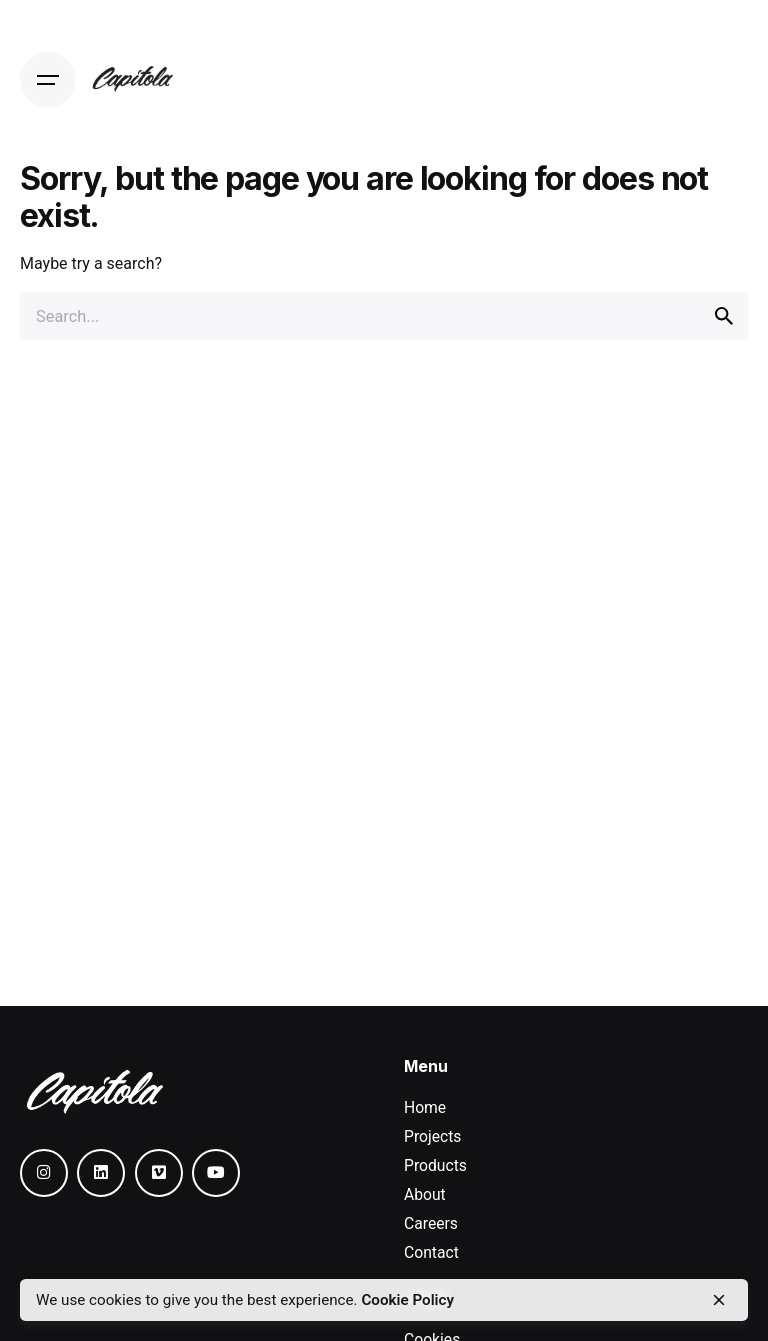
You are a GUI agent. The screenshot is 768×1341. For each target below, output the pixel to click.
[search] (724, 316)
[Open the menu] (48, 80)
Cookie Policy (407, 1300)
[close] (719, 1300)
